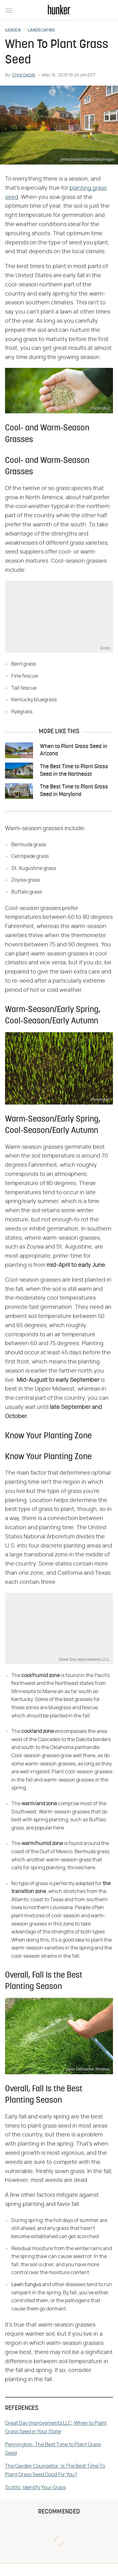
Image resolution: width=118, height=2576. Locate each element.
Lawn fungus (26, 2284)
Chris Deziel (23, 75)
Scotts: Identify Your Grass (35, 2487)
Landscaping (41, 30)
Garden (13, 30)
